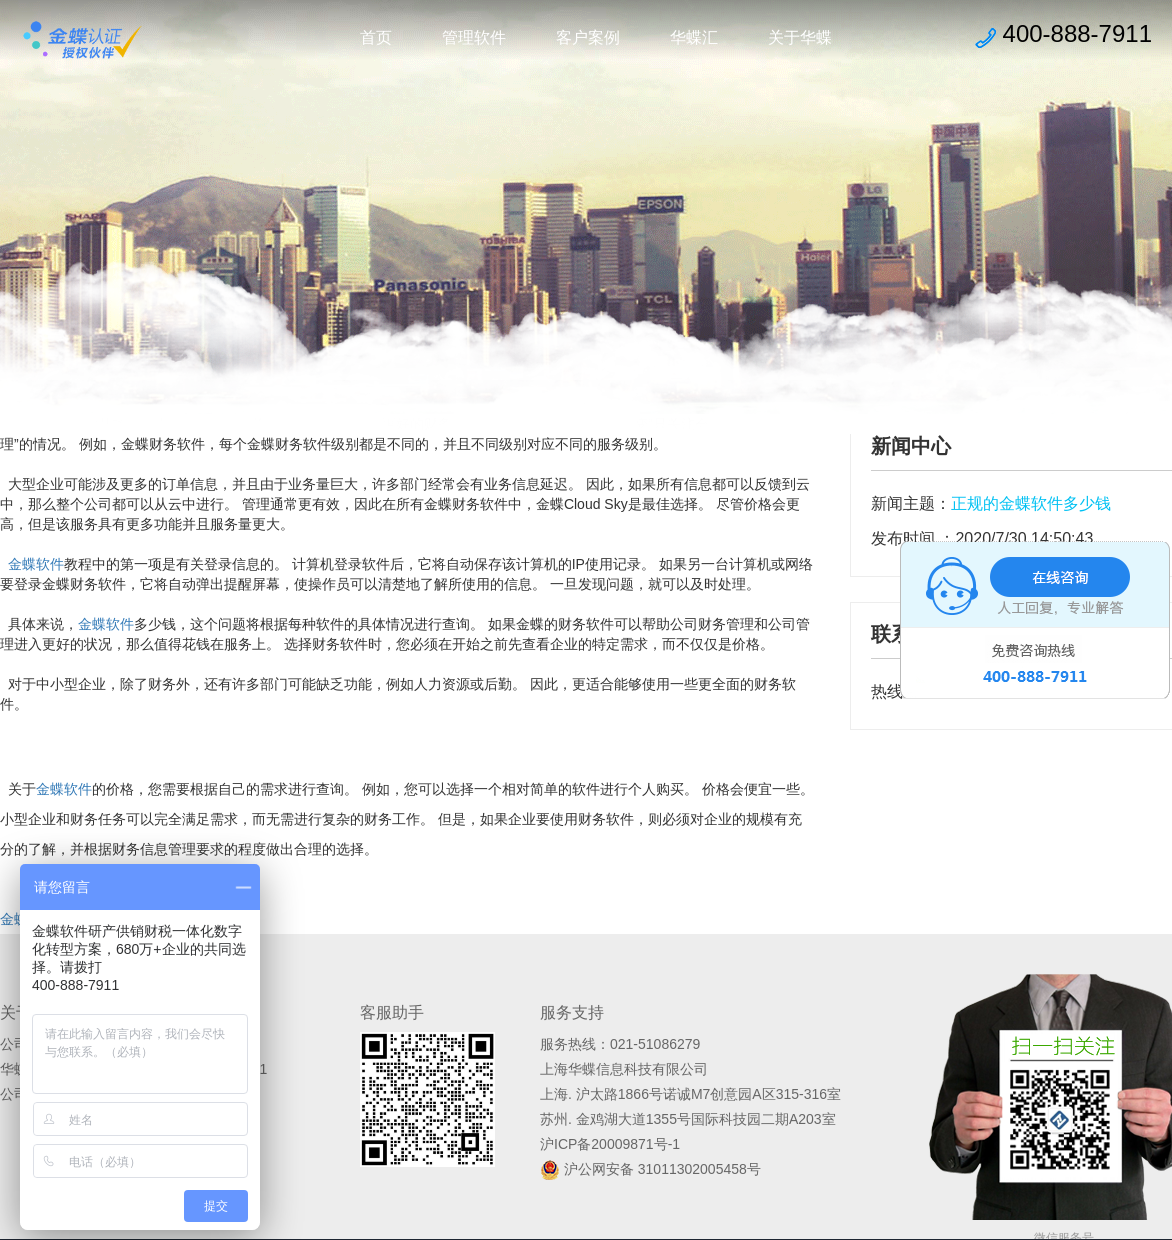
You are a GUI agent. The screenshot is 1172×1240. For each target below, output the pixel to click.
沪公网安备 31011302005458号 (650, 1169)
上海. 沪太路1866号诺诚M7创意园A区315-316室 (690, 1094)
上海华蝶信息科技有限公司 (624, 1069)
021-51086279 (655, 1044)
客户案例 (588, 37)
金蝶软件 (36, 564)
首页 (376, 37)
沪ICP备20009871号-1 (610, 1144)
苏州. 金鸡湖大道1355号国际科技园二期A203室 (688, 1119)
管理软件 (474, 37)
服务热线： (575, 1044)
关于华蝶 (800, 37)
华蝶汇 (694, 37)
